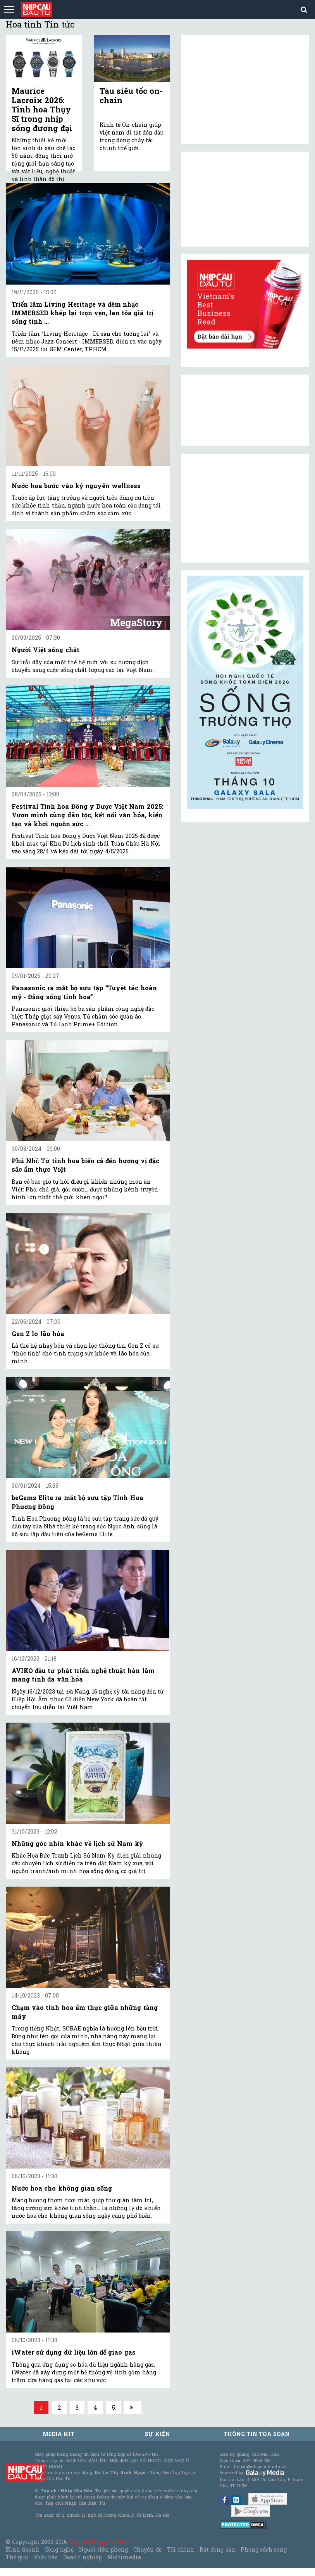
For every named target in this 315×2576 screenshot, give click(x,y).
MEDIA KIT (58, 2434)
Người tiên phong (103, 2549)
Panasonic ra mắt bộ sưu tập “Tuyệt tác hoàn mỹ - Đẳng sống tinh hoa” (84, 992)
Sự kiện (157, 2434)
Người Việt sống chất (45, 650)
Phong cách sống (264, 2549)
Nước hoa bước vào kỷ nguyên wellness (76, 486)
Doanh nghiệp (82, 2557)
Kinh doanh (22, 2549)
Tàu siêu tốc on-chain (131, 95)
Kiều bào (45, 2557)
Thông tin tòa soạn (257, 2434)
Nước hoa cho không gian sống (62, 2188)
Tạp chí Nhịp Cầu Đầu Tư (103, 2541)
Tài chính (180, 2549)
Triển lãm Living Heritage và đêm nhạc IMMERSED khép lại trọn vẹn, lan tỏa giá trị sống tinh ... (82, 313)
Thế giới (17, 2557)
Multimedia (124, 2557)
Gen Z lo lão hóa (38, 1333)
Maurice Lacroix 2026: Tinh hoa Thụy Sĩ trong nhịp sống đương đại (42, 109)
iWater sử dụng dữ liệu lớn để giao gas (74, 2352)
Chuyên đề (147, 2549)
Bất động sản (217, 2549)
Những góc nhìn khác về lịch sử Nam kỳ (77, 1843)
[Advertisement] (245, 508)
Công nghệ (59, 2549)
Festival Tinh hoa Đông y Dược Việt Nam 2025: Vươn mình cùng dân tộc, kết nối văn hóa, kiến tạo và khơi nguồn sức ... (88, 815)
